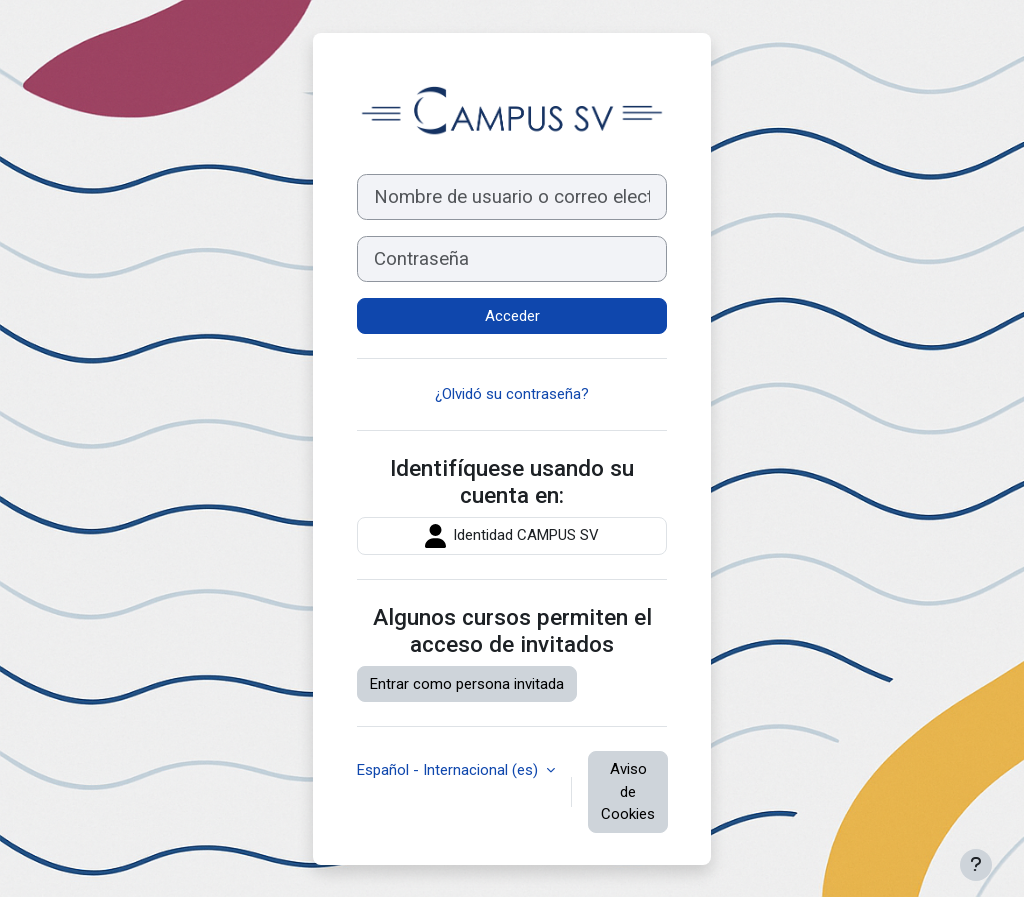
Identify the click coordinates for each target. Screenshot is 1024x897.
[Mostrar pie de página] (976, 865)
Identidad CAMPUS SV (512, 536)
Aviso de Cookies (628, 791)
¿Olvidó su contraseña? (512, 394)
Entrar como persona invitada (467, 684)
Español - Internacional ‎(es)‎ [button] (449, 770)
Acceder (512, 316)
